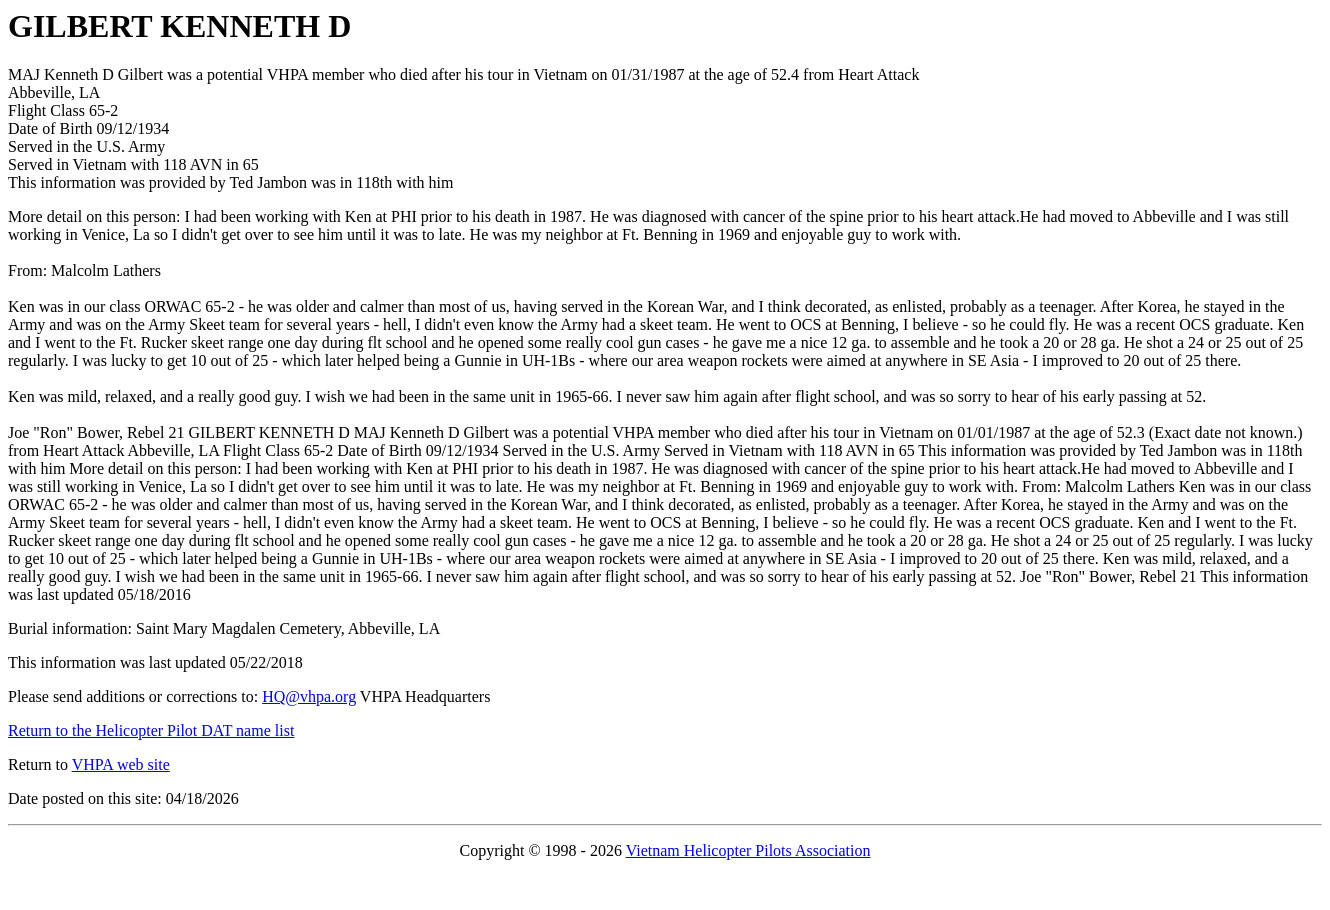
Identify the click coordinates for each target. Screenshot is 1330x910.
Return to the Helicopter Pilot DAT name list (151, 730)
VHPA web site (121, 764)
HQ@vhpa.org (309, 696)
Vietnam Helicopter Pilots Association (748, 850)
